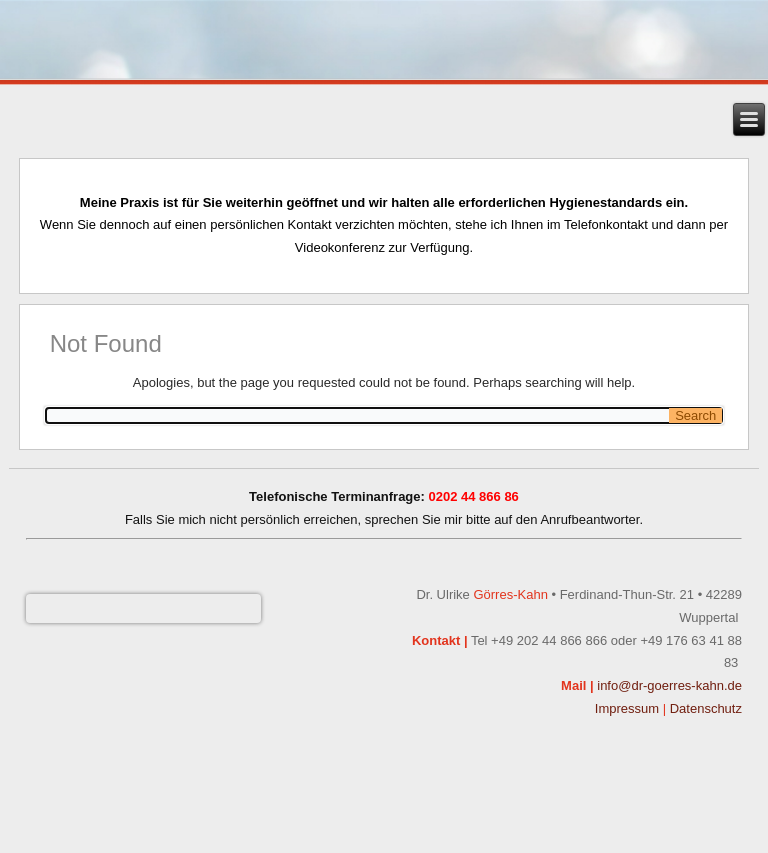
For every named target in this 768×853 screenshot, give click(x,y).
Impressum (627, 708)
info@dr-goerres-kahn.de (669, 685)
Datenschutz (706, 708)
